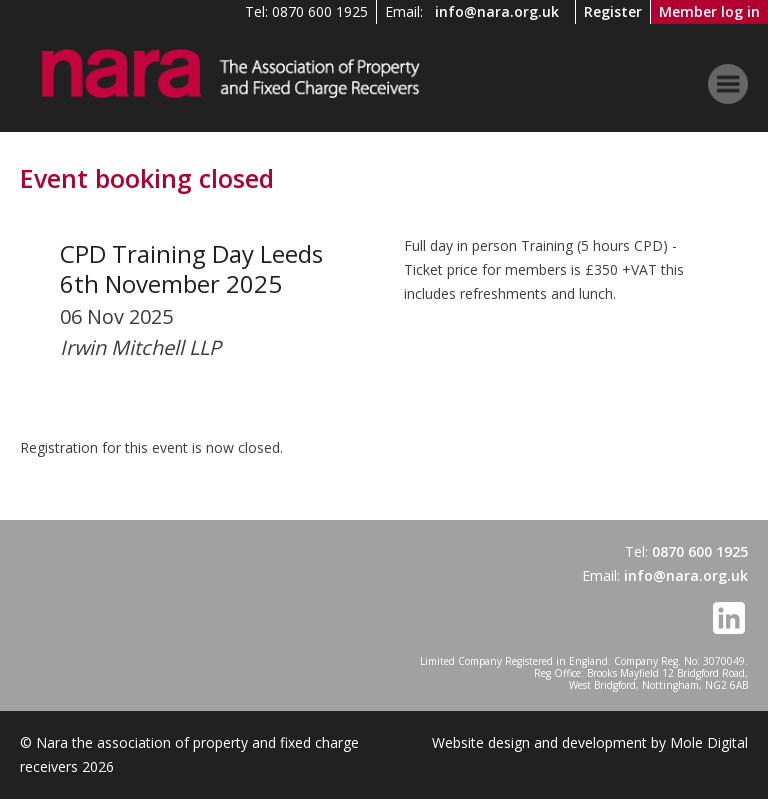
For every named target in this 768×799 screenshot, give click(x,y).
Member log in (709, 11)
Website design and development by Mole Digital (590, 742)
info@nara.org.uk (497, 11)
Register (613, 11)
